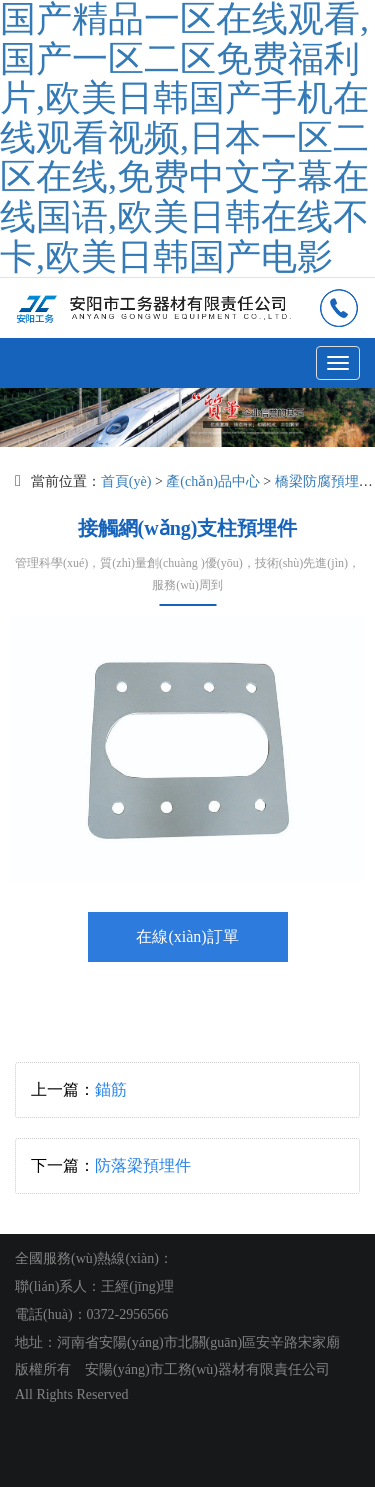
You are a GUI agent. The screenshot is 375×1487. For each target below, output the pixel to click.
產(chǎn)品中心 (213, 481)
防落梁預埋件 (143, 1165)
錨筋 (111, 1089)
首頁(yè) (126, 481)
